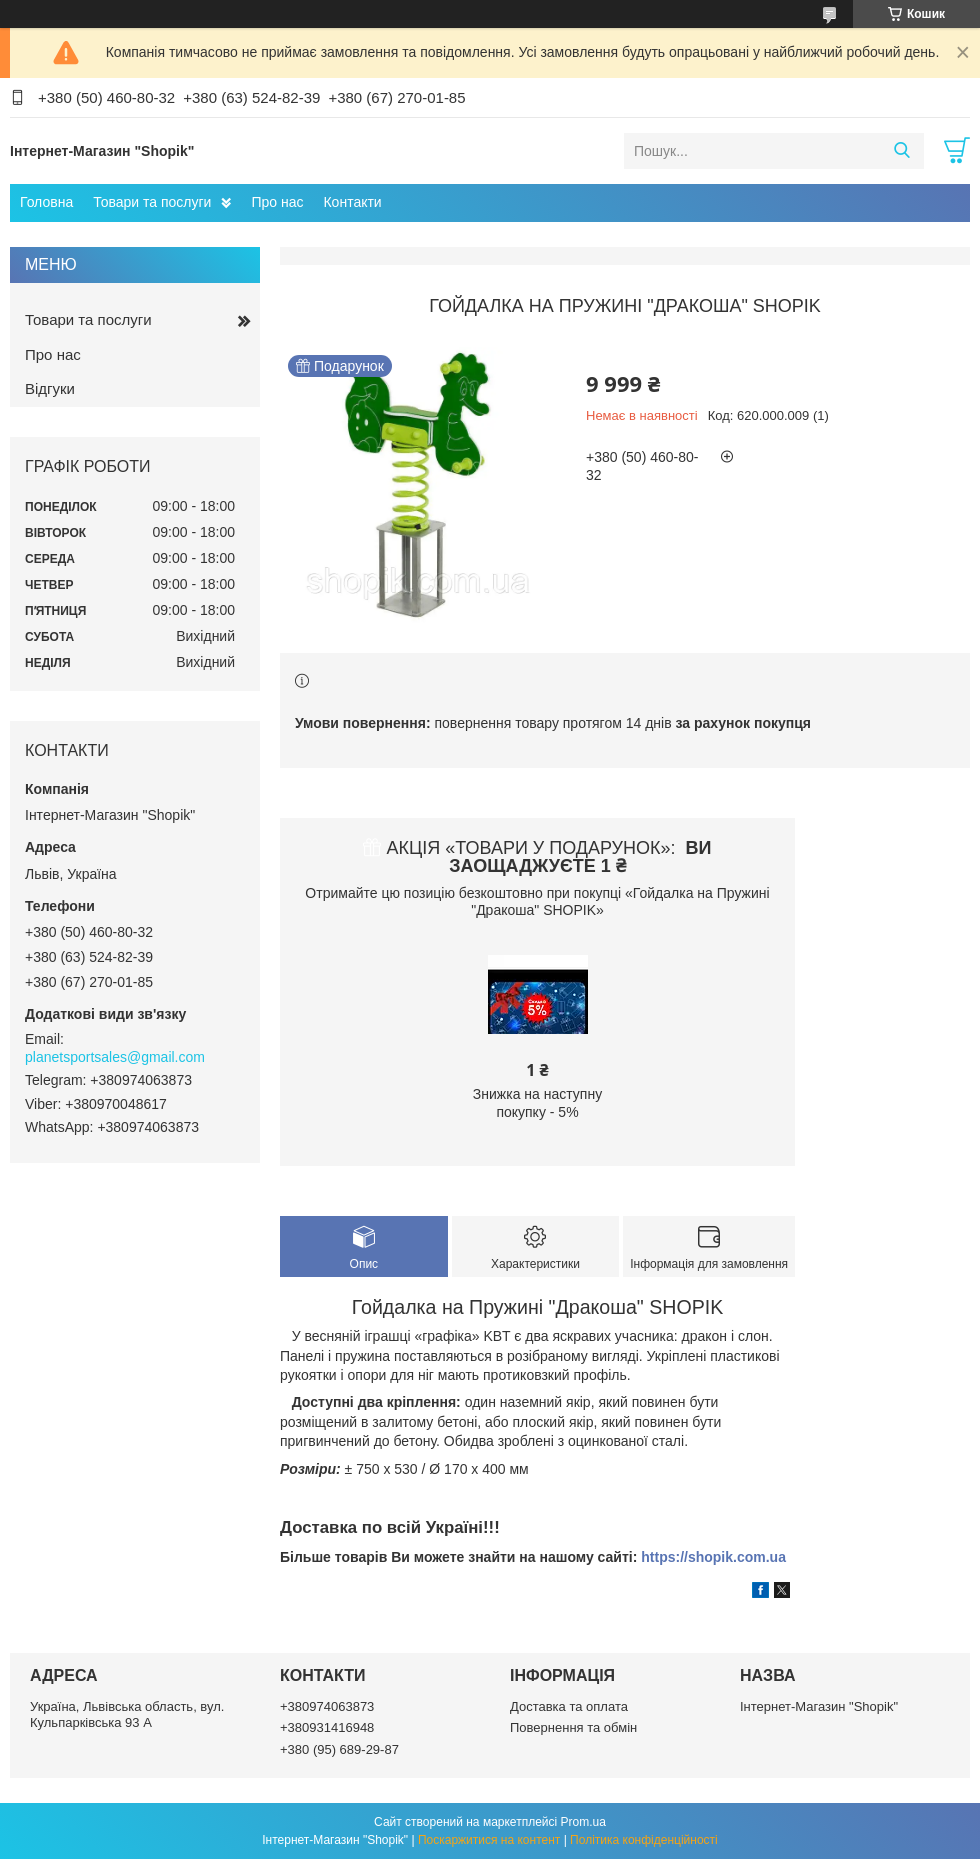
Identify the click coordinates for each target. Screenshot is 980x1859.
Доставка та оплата (569, 1706)
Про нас (277, 202)
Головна (46, 202)
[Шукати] (901, 151)
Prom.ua (583, 1822)
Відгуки (50, 388)
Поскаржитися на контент (489, 1840)
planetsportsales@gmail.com (115, 1057)
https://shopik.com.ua (713, 1557)
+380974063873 (327, 1706)
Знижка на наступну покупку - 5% (537, 1103)
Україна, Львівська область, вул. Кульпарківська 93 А (127, 1714)
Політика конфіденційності (644, 1840)
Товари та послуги (152, 202)
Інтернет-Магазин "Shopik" (819, 1706)
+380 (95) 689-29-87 (339, 1749)
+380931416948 (327, 1727)
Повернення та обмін (573, 1727)
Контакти (352, 202)
